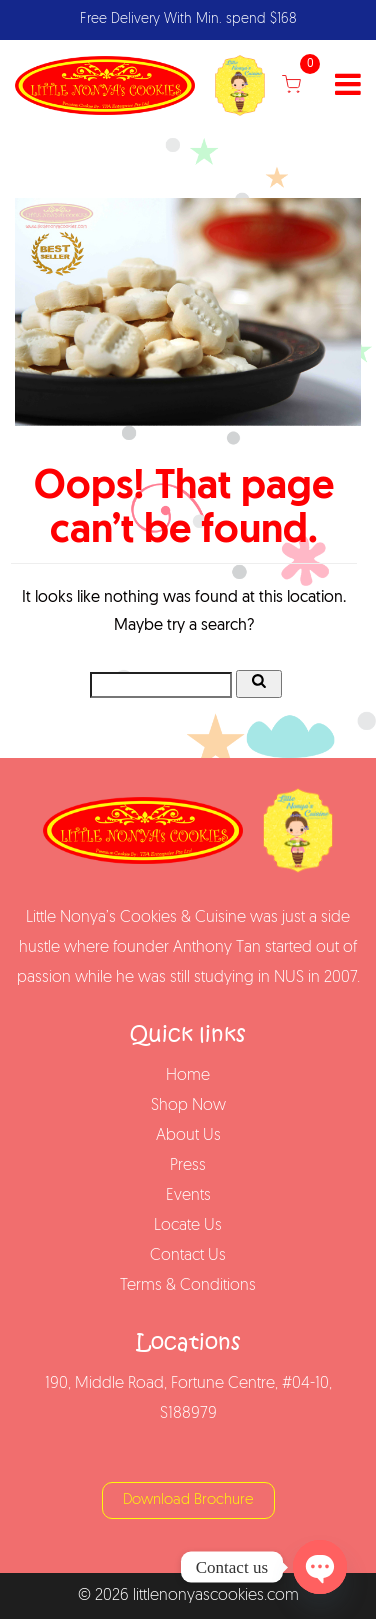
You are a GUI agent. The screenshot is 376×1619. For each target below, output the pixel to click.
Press (188, 1166)
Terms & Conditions (188, 1286)
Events (188, 1196)
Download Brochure (188, 1500)
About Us (188, 1136)
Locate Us (188, 1226)
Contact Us (188, 1256)
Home (188, 1076)
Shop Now (188, 1106)
